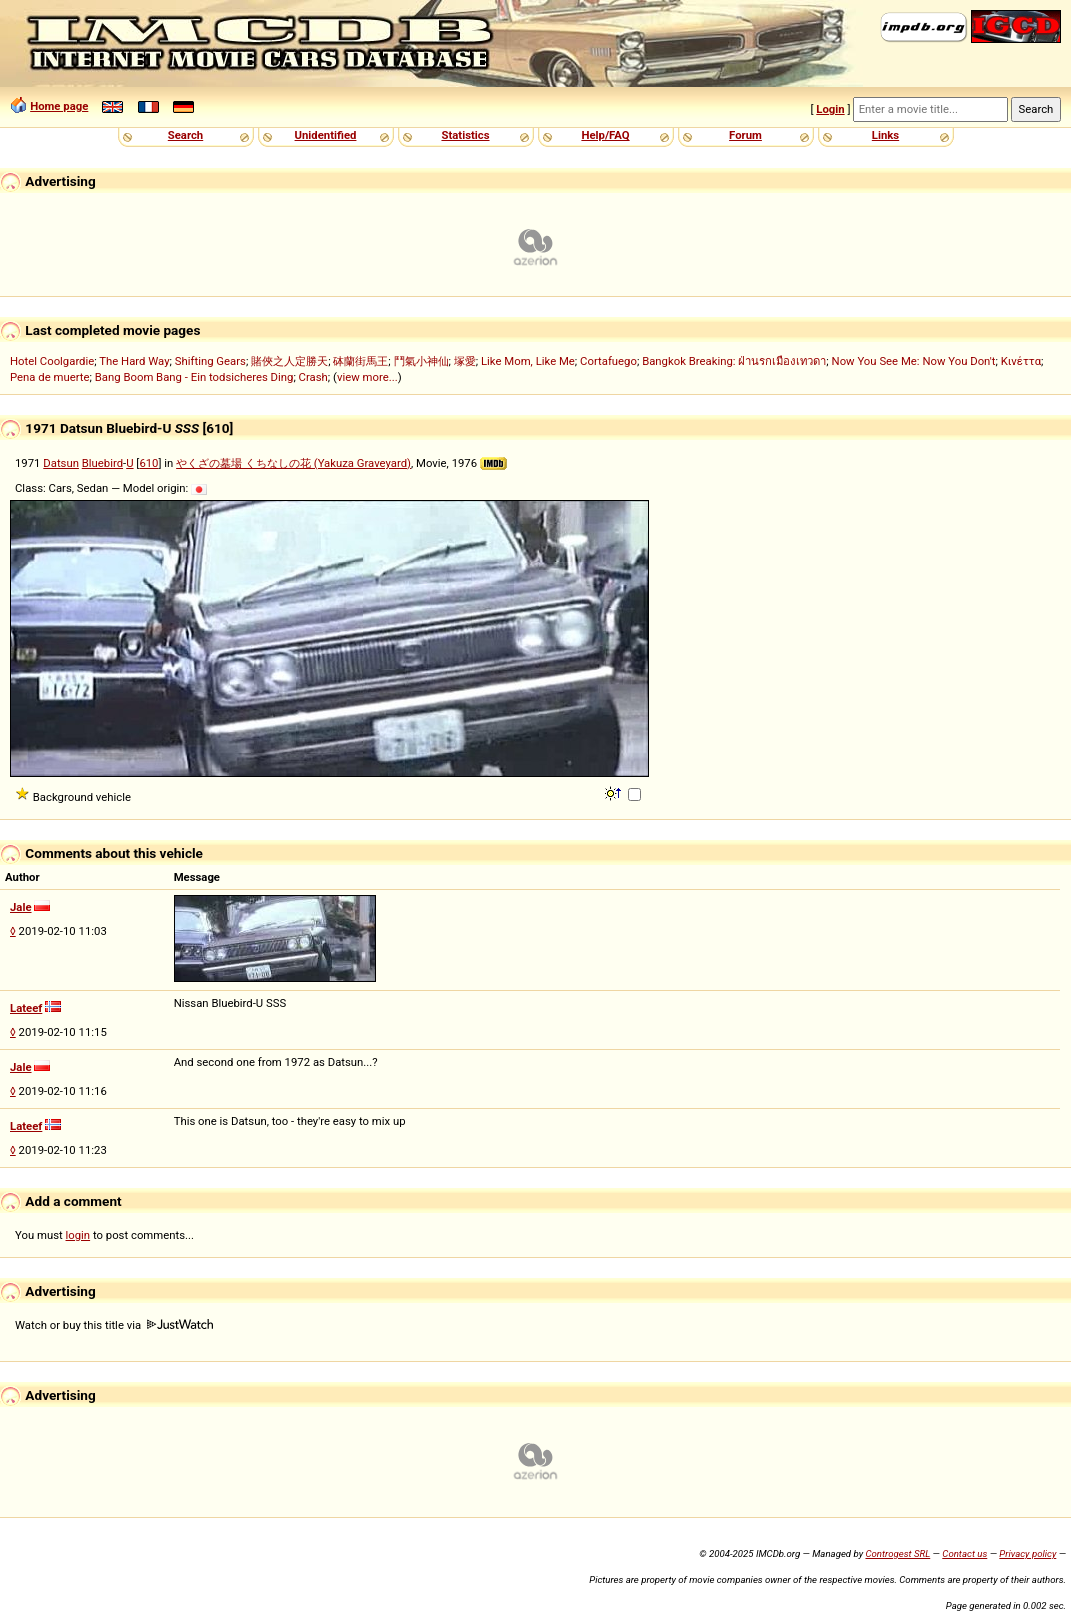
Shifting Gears (210, 361)
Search (185, 135)
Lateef (26, 1008)
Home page (59, 106)
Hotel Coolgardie (52, 361)
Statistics (465, 135)
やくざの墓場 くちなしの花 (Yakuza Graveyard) (293, 463)
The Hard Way (134, 361)
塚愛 (465, 361)
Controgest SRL (897, 1553)
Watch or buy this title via (114, 1325)
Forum (745, 135)
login (78, 1235)
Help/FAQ (605, 135)
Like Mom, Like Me (528, 361)
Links (885, 135)
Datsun (61, 463)
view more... (367, 377)
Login (830, 109)
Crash (313, 377)
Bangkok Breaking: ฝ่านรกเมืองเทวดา (734, 361)
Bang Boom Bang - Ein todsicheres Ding (194, 377)
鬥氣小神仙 (421, 361)
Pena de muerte (50, 377)
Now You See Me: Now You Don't (914, 361)
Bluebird (102, 463)
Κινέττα (1021, 361)
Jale (21, 907)
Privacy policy (1027, 1553)
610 (148, 463)
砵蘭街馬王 (360, 361)
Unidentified (326, 135)
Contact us (964, 1553)
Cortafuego (608, 361)
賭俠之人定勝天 (289, 361)
